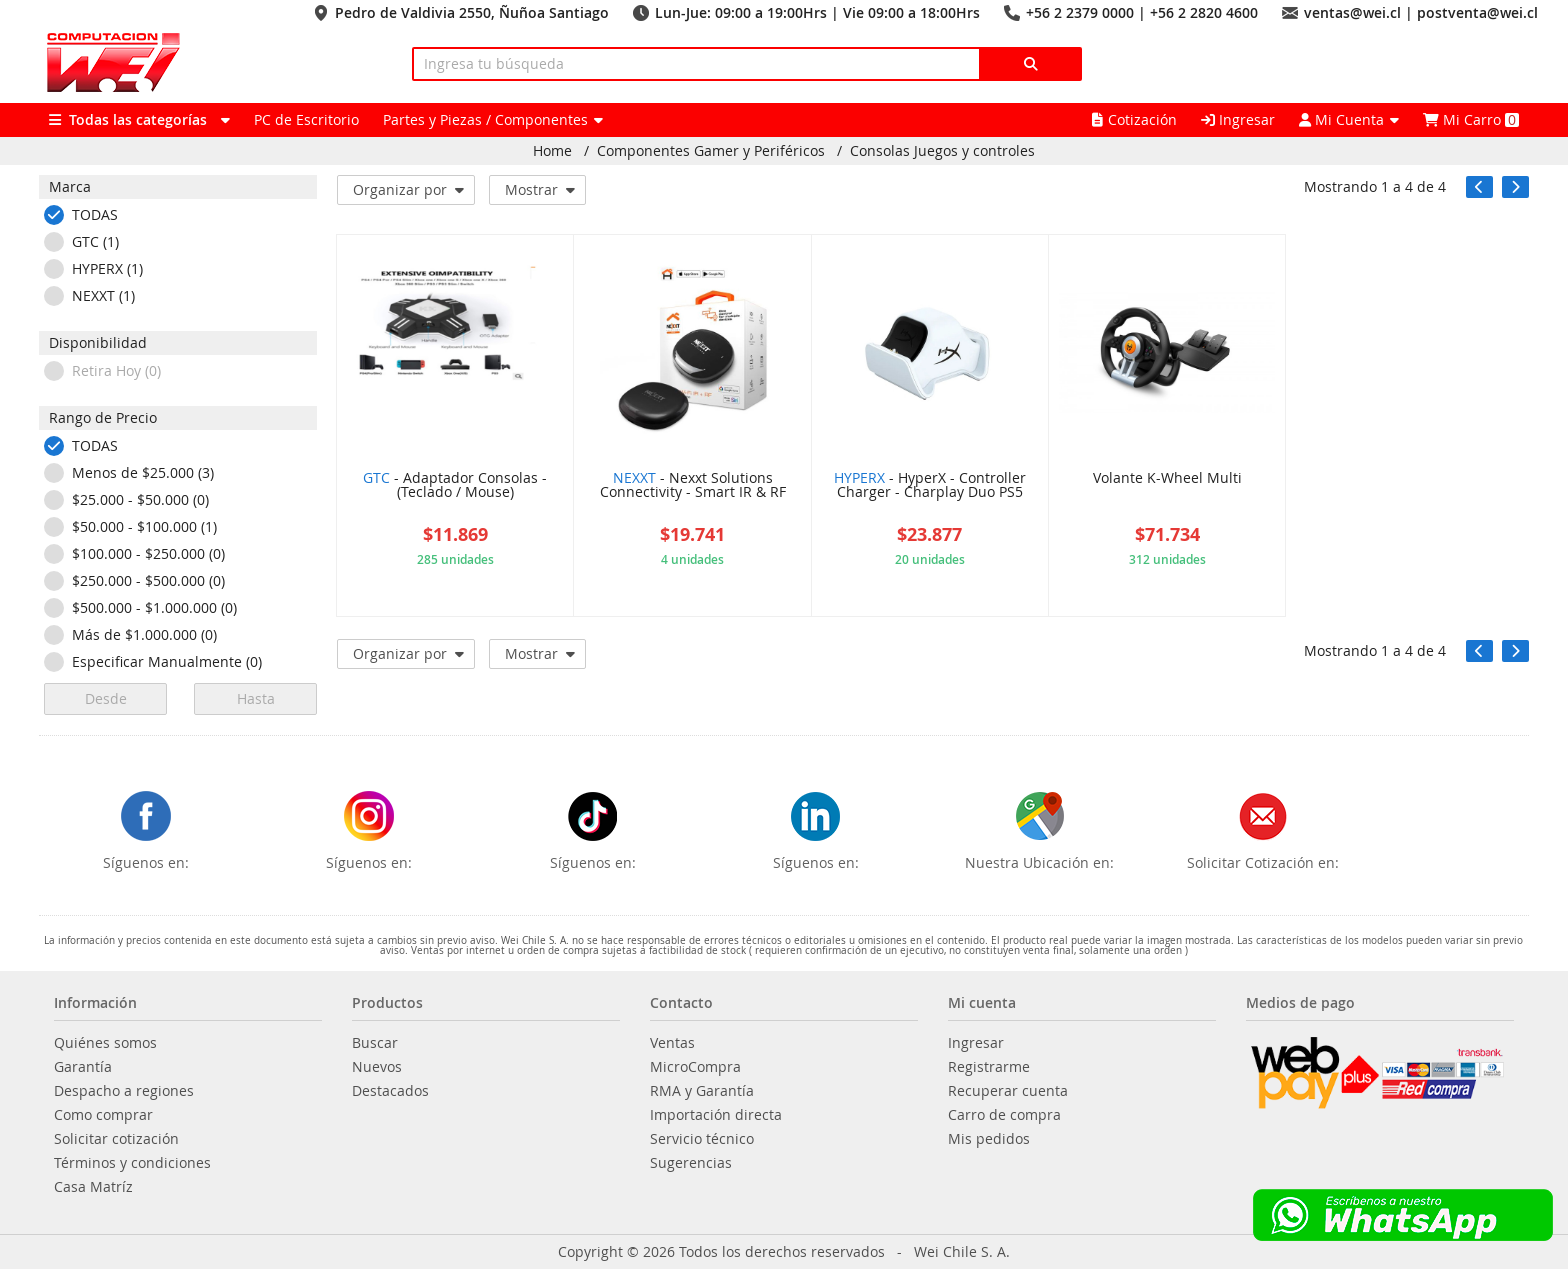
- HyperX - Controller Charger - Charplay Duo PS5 (930, 486)
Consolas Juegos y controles (942, 151)
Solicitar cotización (116, 1139)
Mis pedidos (989, 1139)
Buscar (375, 1043)
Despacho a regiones (124, 1091)
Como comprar (103, 1115)
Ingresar (1238, 119)
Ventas (672, 1043)
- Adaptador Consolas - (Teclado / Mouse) (455, 486)
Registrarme (989, 1067)
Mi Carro (1471, 119)
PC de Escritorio (306, 119)
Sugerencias (691, 1163)
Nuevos (377, 1067)
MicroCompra (695, 1067)
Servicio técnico (702, 1139)
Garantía (83, 1067)
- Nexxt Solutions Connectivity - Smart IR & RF (693, 486)
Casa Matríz (93, 1187)
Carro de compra (1004, 1115)
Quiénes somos (105, 1043)
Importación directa (716, 1115)
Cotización (1134, 119)
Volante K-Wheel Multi (1167, 479)
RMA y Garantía (702, 1091)
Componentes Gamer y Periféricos (711, 151)
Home (552, 151)
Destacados (390, 1091)
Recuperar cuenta (1008, 1091)
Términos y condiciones (132, 1163)
